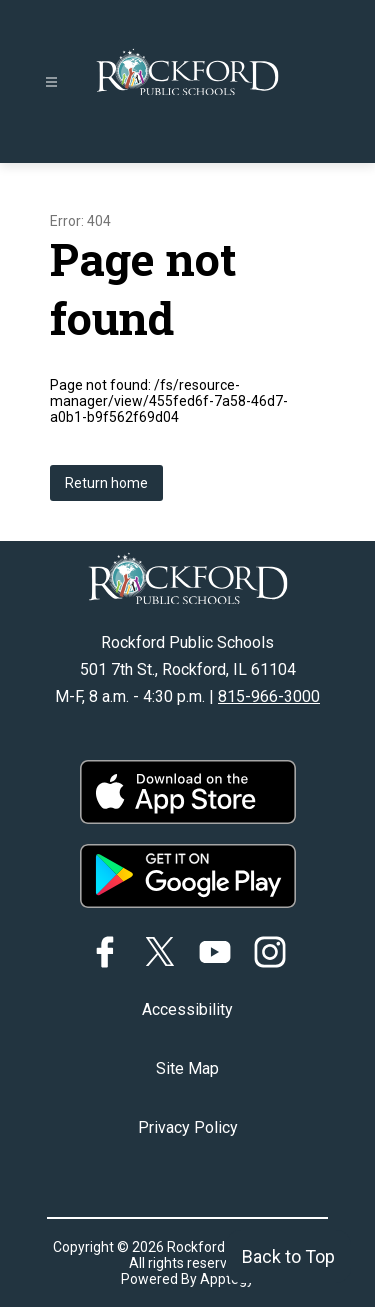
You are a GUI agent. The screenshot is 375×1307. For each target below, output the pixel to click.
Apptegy (227, 1279)
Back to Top (288, 1256)
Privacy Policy (188, 1127)
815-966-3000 (269, 696)
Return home (106, 483)
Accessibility (187, 1009)
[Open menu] (51, 82)
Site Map (187, 1068)
